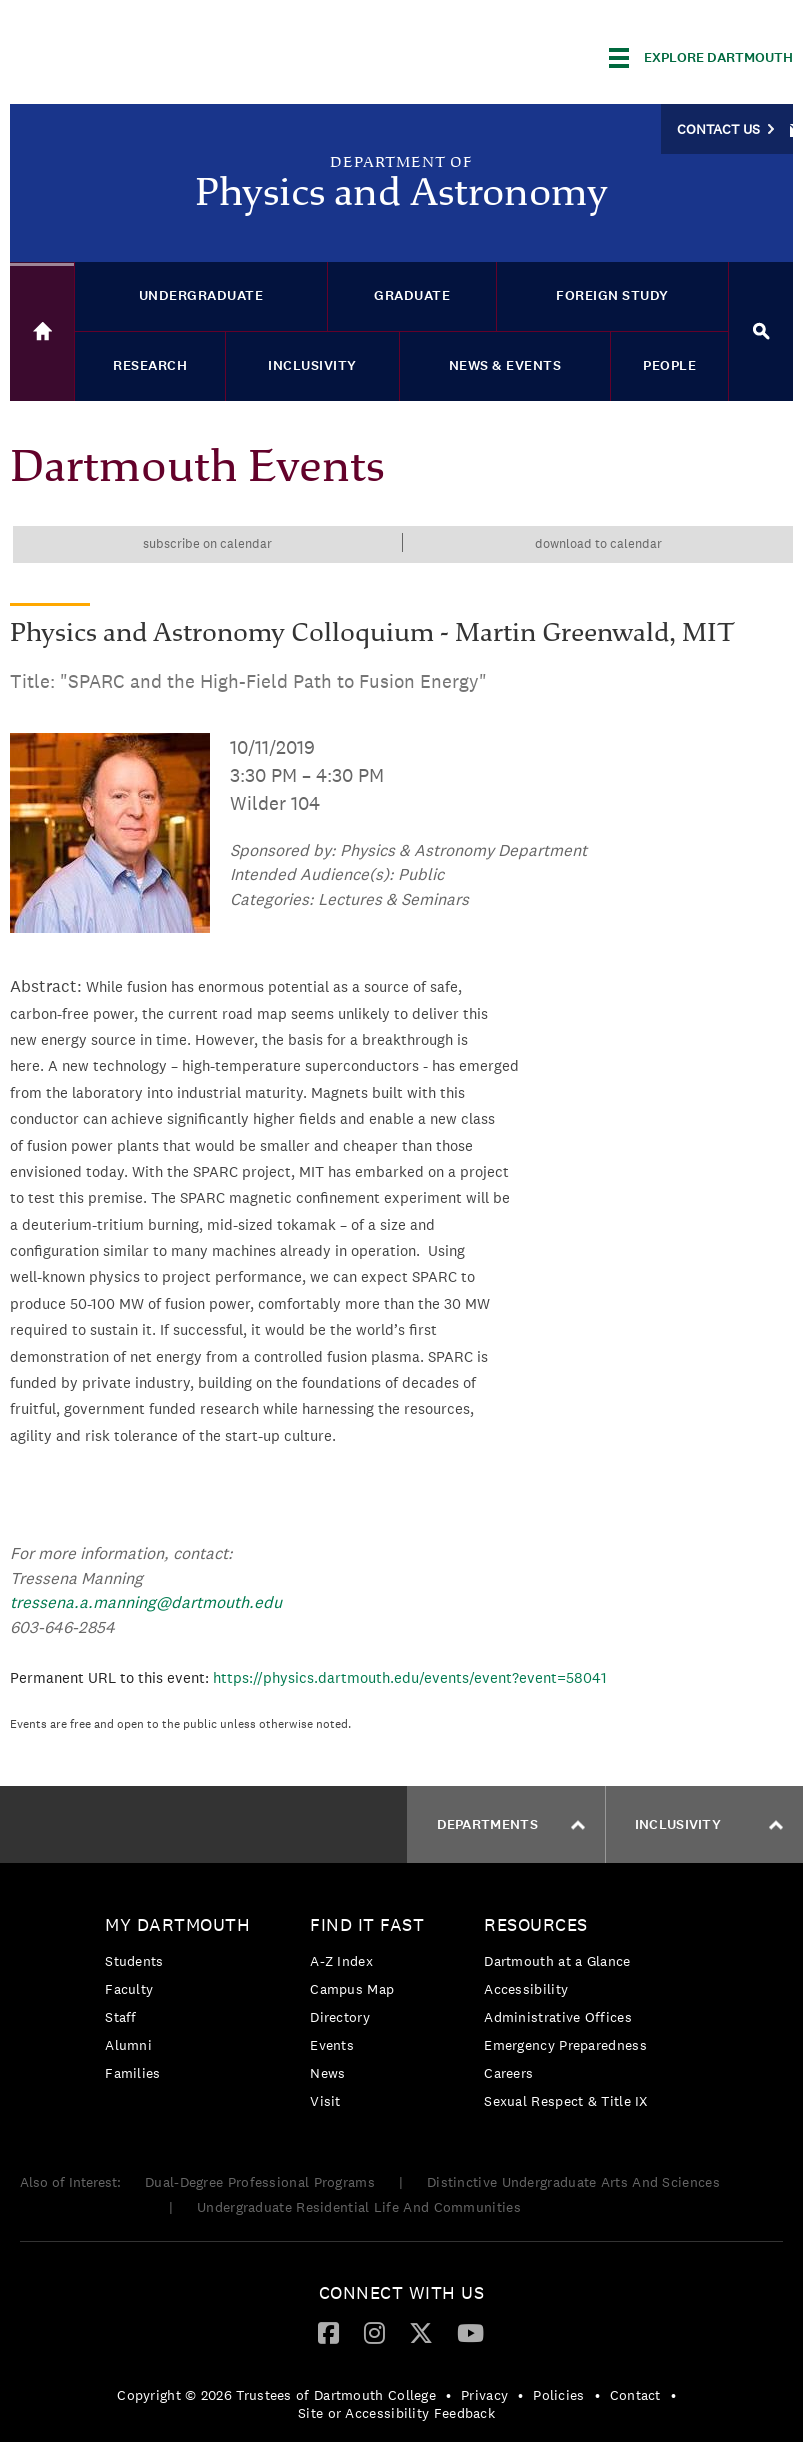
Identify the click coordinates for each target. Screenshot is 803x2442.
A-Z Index (341, 1961)
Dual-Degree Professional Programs (260, 2182)
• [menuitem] (448, 2395)
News (327, 2073)
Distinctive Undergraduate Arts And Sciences (573, 2182)
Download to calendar (598, 543)
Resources (536, 1924)
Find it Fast (367, 1924)
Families (132, 2073)
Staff (121, 2017)
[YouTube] (470, 2332)
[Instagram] (374, 2332)
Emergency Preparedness (565, 2045)
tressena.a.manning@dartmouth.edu (146, 1602)
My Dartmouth (177, 1924)
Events (332, 2045)
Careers (508, 2073)
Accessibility (526, 1989)
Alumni (128, 2045)
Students (134, 1961)
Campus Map (352, 1989)
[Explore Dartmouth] (701, 58)
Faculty (129, 1989)
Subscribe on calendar (207, 543)
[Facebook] (328, 2332)
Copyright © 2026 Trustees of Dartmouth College (276, 2395)
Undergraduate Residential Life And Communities (359, 2207)
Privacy (484, 2395)
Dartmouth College (168, 54)
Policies (558, 2395)
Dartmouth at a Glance (557, 1961)
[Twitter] (421, 2332)
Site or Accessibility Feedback (396, 2413)
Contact (635, 2395)
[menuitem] (182, 2002)
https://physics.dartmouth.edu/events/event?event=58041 (410, 1677)
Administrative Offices (558, 2017)
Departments (511, 1824)
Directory (340, 2017)
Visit (325, 2101)
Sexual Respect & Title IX (566, 2101)
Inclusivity (709, 1824)
